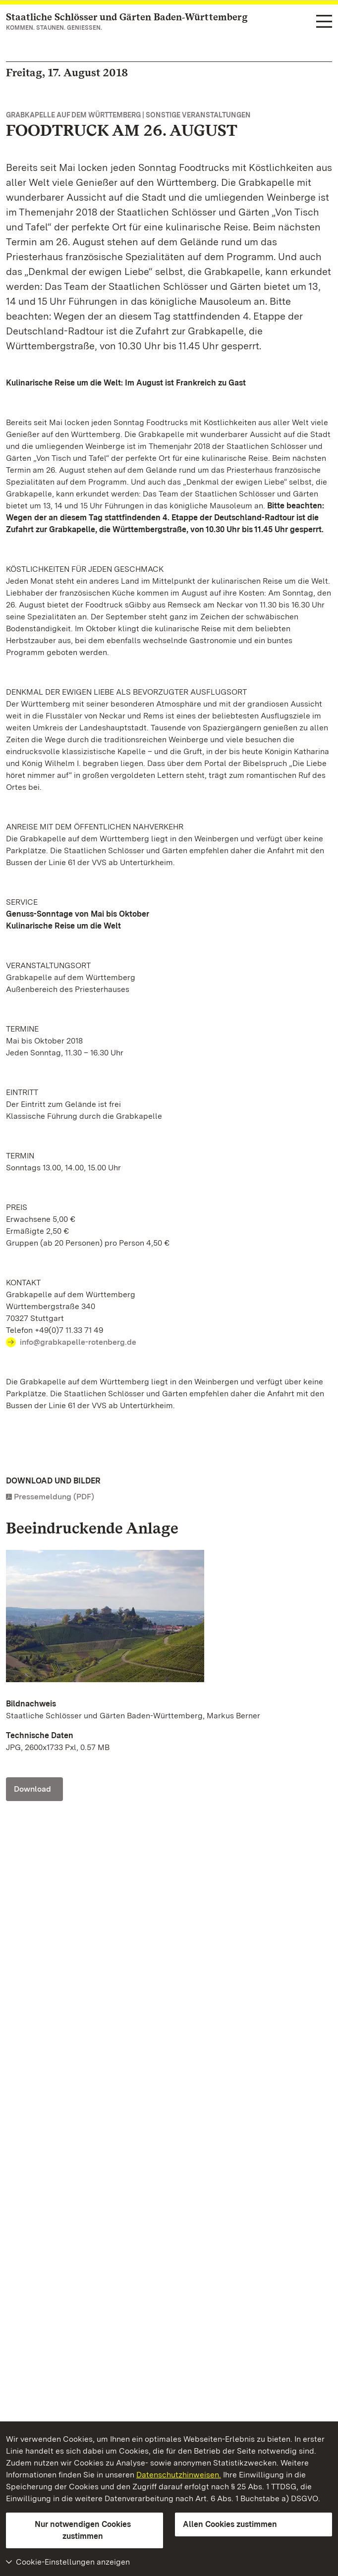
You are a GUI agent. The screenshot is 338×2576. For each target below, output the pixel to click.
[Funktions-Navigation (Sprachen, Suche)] (324, 22)
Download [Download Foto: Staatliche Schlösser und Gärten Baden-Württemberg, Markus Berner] (32, 1789)
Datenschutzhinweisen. (178, 2474)
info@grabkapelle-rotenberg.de (78, 1342)
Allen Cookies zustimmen (230, 2524)
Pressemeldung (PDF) (54, 1496)
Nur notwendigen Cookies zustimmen (83, 2530)
